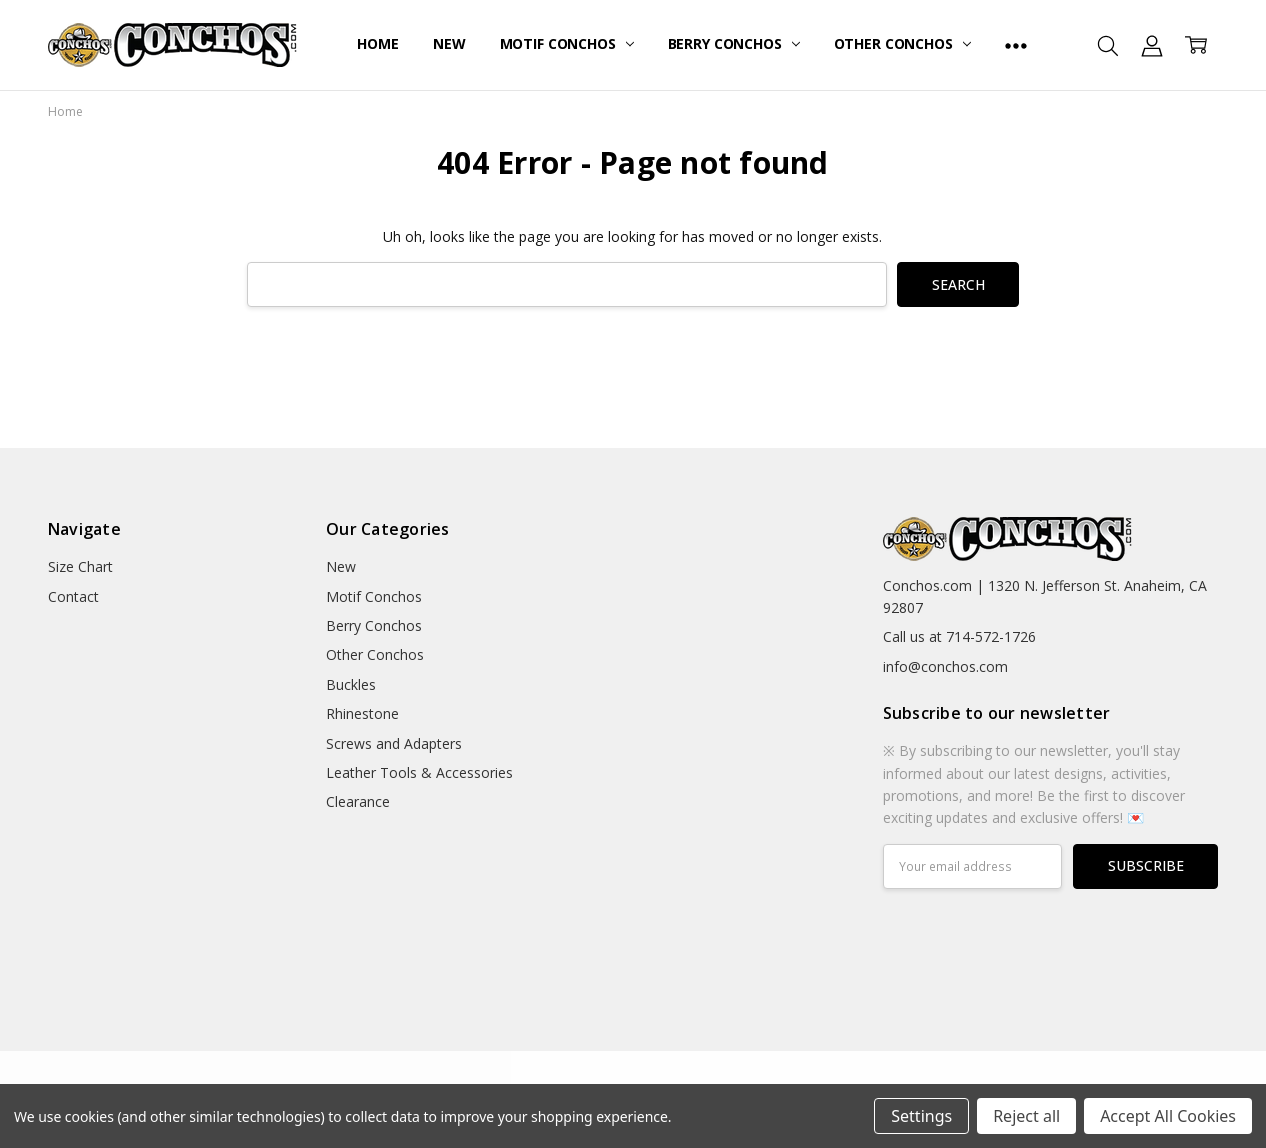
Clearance (358, 801)
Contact (73, 596)
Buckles (351, 684)
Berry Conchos (734, 43)
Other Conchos (902, 43)
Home (377, 43)
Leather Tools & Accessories (419, 772)
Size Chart (80, 566)
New (449, 43)
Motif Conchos (567, 43)
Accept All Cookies (1168, 1116)
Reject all (1026, 1116)
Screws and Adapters (394, 743)
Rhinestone (362, 713)
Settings (921, 1116)
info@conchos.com (945, 666)
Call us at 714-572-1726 (959, 636)
